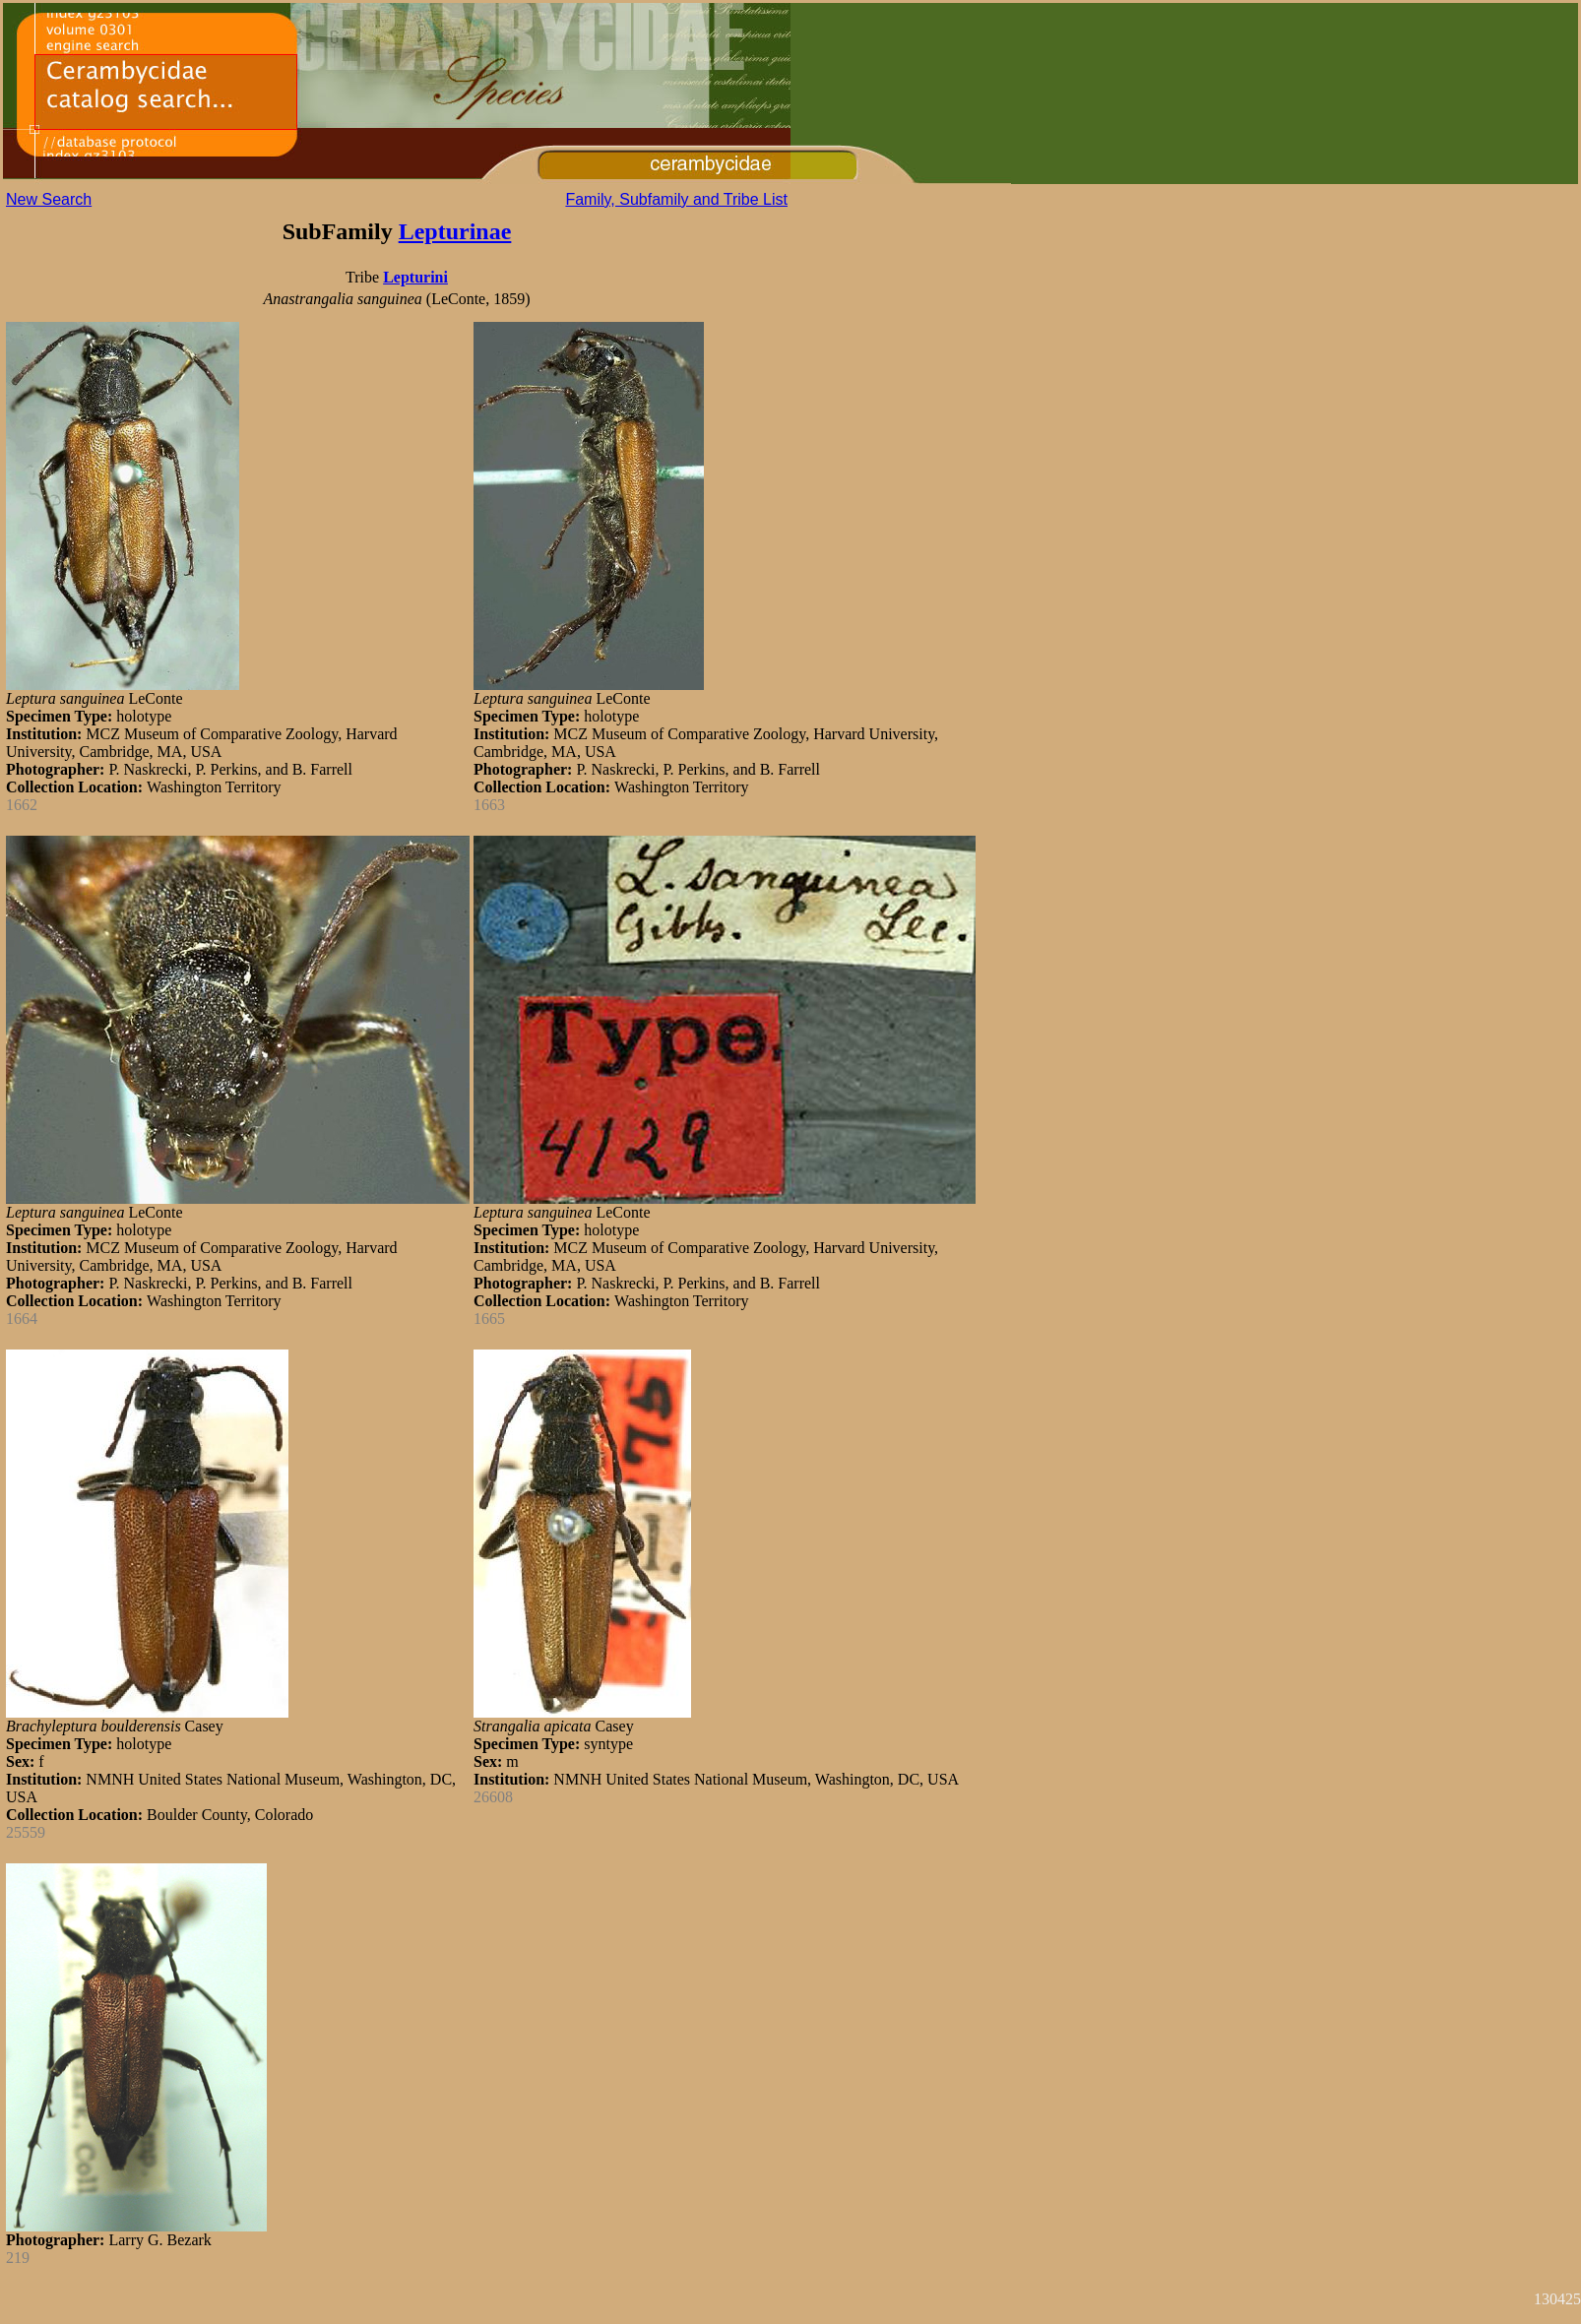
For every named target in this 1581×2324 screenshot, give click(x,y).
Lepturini (415, 277)
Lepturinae (455, 231)
